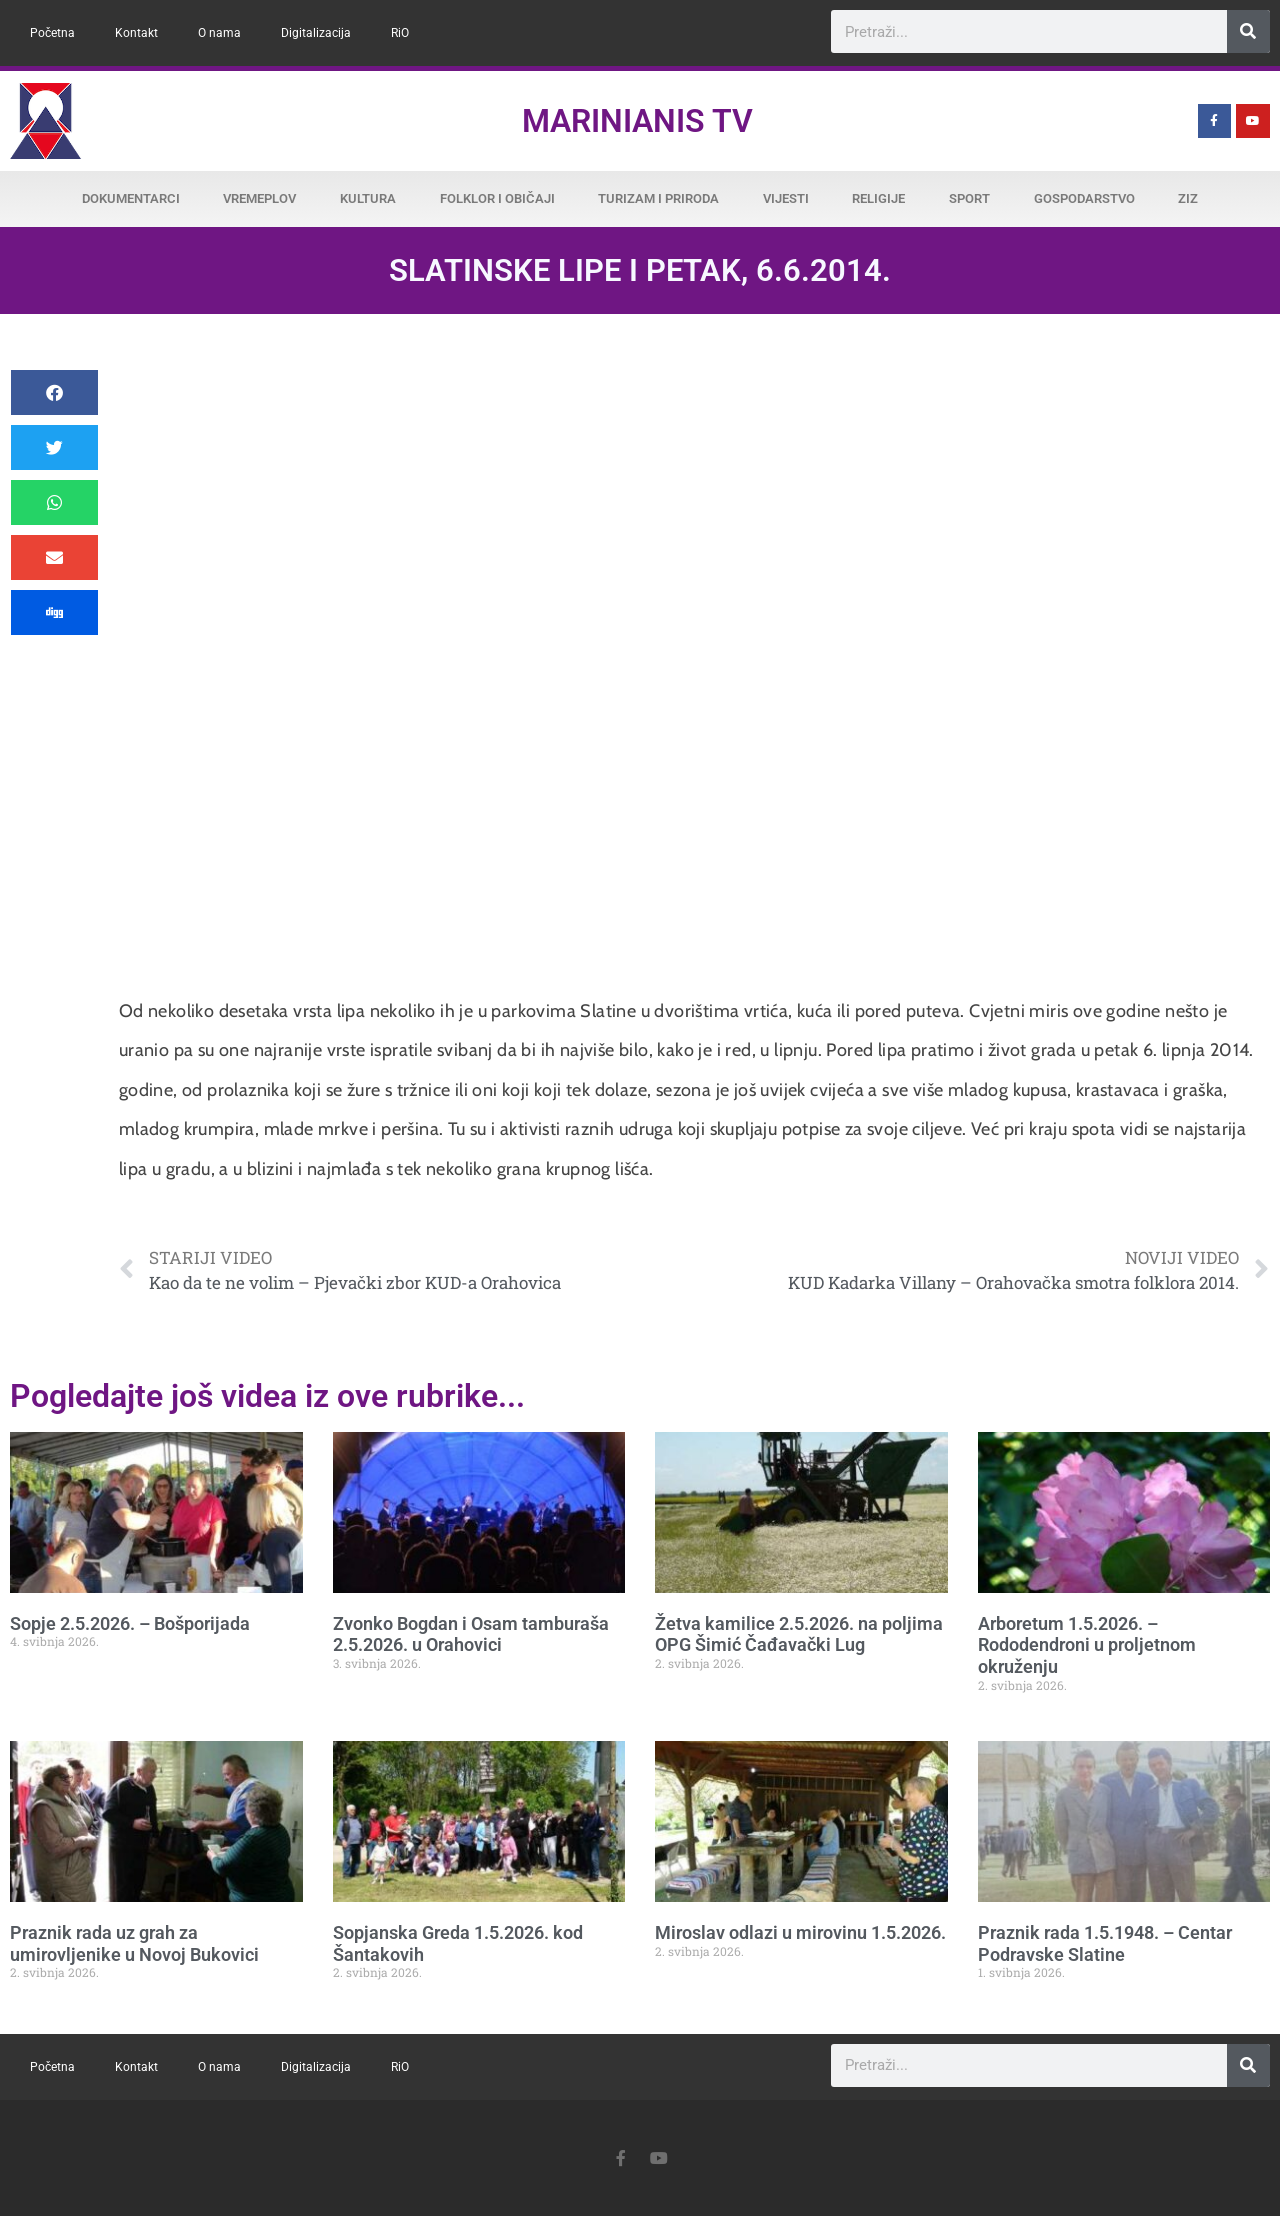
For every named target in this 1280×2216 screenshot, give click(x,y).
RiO (400, 33)
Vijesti (786, 198)
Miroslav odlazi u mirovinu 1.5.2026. (800, 1932)
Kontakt (136, 33)
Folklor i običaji (497, 198)
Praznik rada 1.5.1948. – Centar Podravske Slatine (1105, 1943)
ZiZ (1188, 198)
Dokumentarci (131, 198)
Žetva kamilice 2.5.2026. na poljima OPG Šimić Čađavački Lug (799, 1634)
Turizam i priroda (658, 198)
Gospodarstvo (1084, 198)
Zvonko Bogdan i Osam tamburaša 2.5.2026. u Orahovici (471, 1634)
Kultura (368, 198)
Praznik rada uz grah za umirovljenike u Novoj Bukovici (134, 1943)
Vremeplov (259, 198)
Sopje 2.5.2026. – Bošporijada (130, 1623)
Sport (969, 198)
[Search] (1248, 31)
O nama (219, 33)
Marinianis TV (637, 121)
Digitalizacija (316, 33)
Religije (878, 198)
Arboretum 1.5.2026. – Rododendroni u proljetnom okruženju (1087, 1645)
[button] (54, 392)
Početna (52, 33)
